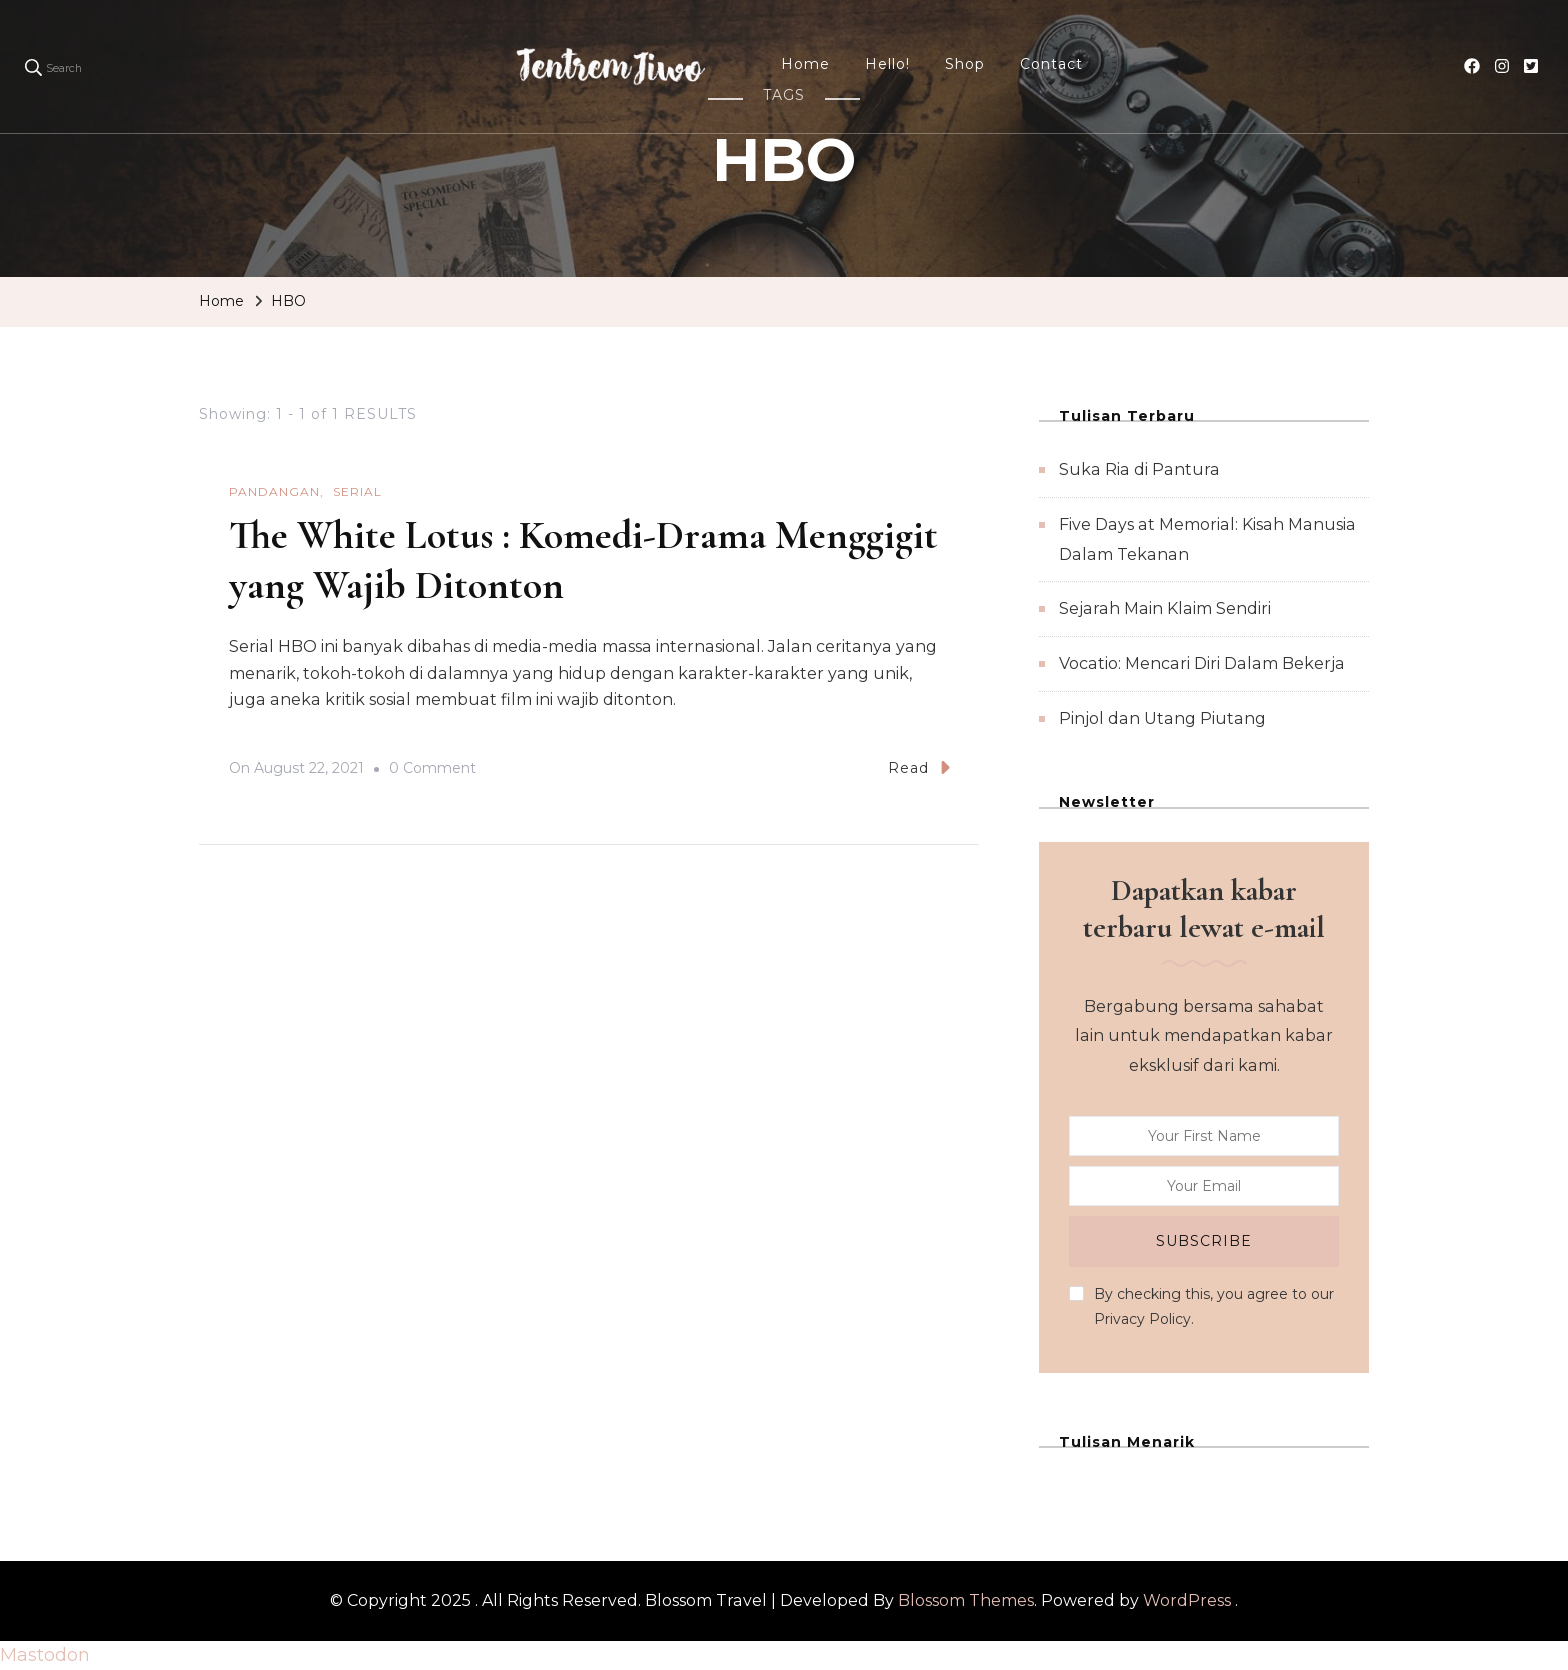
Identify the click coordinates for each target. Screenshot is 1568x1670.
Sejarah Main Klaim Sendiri (1165, 608)
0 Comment (432, 769)
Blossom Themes (966, 1600)
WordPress (1187, 1600)
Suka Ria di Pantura (1139, 469)
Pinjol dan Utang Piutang (1162, 718)
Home (805, 64)
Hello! (887, 64)
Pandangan (274, 491)
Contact (1051, 64)
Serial (357, 491)
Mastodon (45, 1655)
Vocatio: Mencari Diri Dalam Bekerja (1202, 663)
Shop (965, 64)
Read (919, 767)
